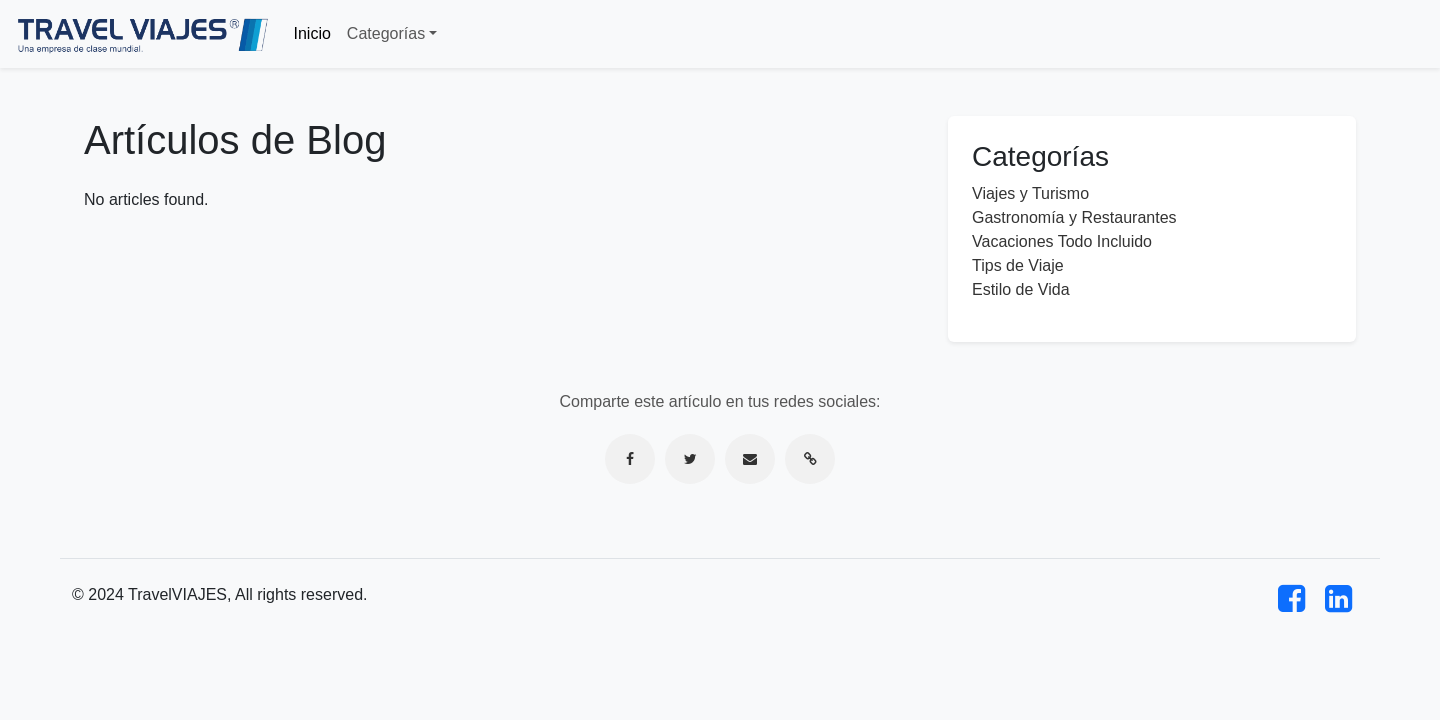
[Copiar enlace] (810, 459)
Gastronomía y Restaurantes (1074, 217)
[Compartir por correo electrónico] (750, 459)
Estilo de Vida (1021, 289)
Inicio (312, 33)
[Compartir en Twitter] (690, 459)
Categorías (386, 33)
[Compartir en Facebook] (630, 459)
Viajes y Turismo (1030, 193)
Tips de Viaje (1018, 265)
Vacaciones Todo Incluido (1062, 241)
